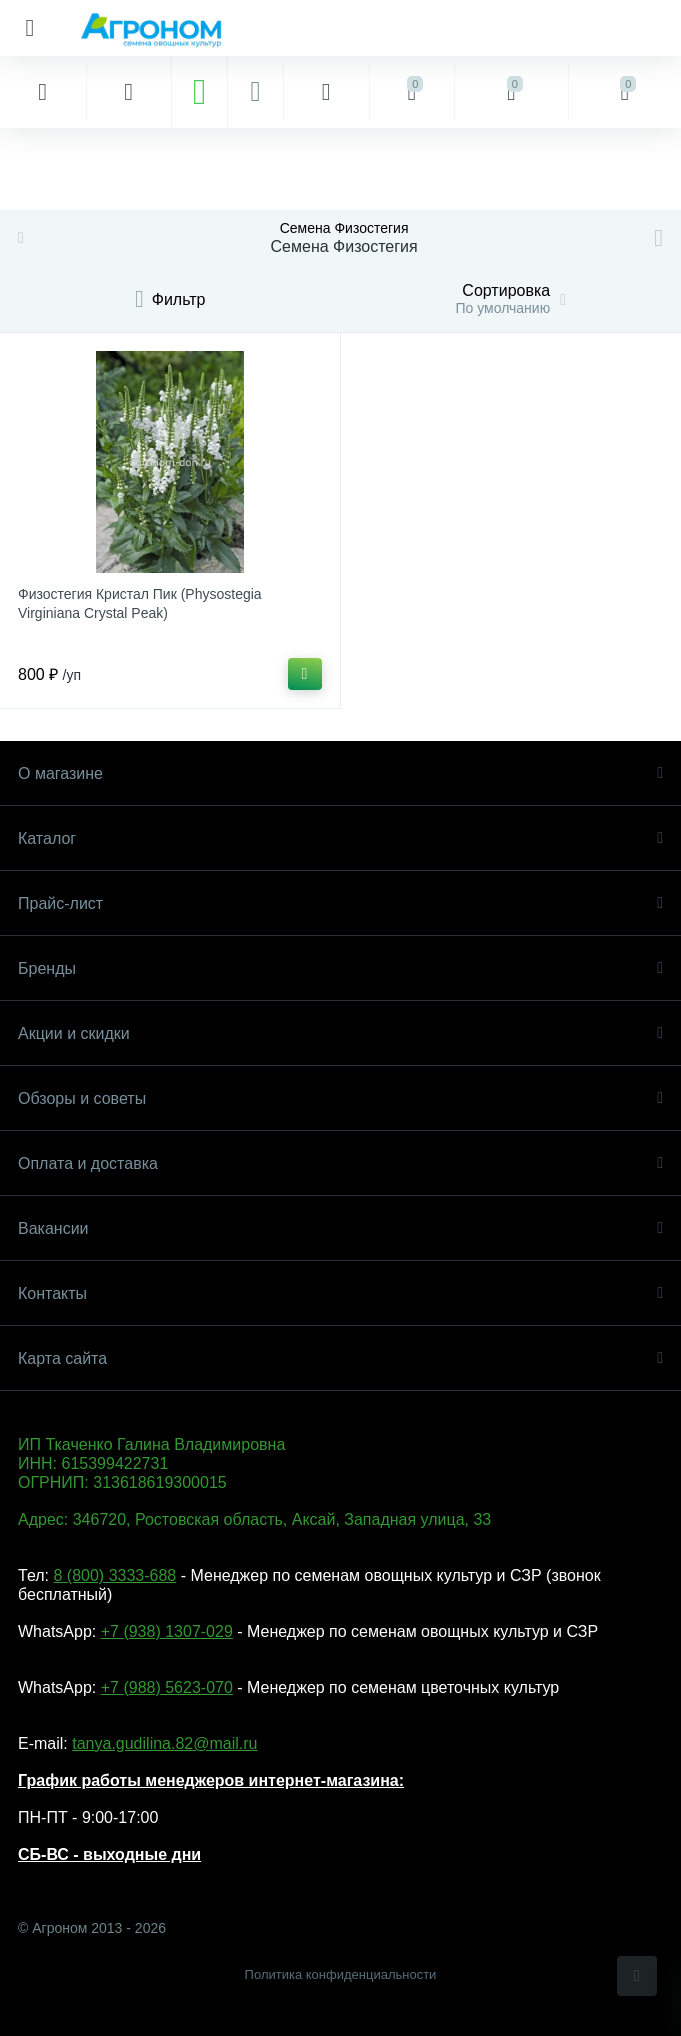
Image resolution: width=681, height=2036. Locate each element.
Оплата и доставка (340, 1163)
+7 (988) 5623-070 (167, 1687)
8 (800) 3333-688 (114, 1575)
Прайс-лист (340, 903)
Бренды (340, 968)
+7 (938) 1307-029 (167, 1631)
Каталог (340, 838)
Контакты (340, 1293)
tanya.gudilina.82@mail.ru (164, 1743)
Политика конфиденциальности (341, 1974)
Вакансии (340, 1228)
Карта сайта (340, 1358)
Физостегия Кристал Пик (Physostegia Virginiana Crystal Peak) (140, 603)
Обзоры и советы (340, 1098)
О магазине (340, 773)
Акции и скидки (340, 1033)
